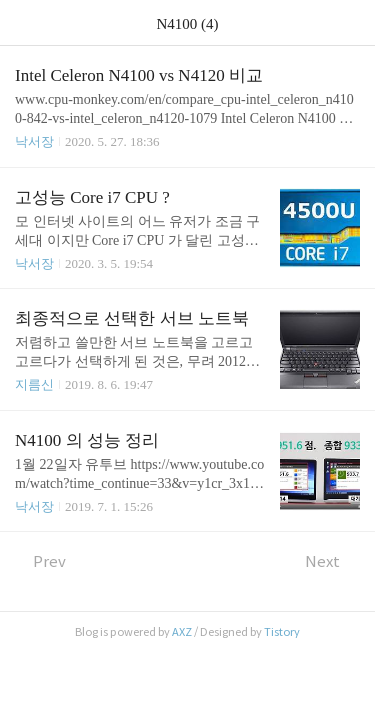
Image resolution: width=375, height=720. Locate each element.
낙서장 (34, 141)
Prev (40, 561)
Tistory (282, 632)
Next (332, 561)
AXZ (182, 632)
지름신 (34, 384)
